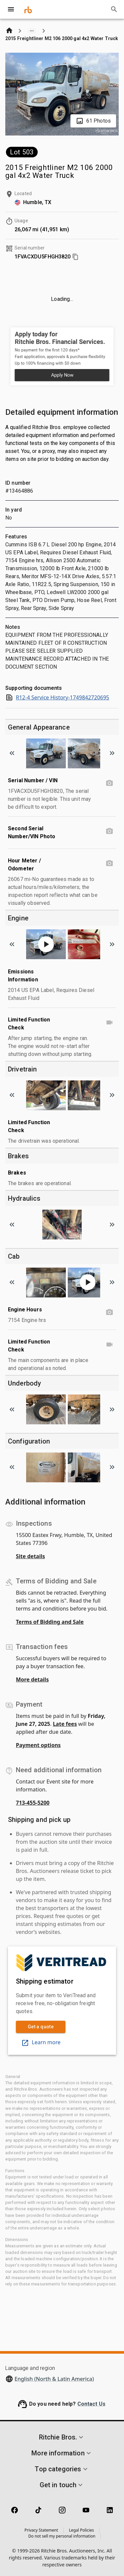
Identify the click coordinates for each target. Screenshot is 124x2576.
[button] (62, 2437)
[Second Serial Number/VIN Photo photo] (109, 831)
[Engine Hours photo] (109, 1312)
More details (32, 1679)
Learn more (41, 2042)
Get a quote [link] (40, 2027)
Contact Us (91, 2404)
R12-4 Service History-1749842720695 (57, 697)
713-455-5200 (33, 1802)
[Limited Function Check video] (109, 1022)
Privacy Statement (41, 2530)
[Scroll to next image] (112, 753)
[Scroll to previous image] (12, 753)
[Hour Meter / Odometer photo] (109, 863)
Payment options (38, 1745)
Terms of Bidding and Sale (50, 1621)
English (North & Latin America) (54, 2379)
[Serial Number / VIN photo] (109, 783)
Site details (30, 1556)
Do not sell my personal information (62, 2536)
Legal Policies (81, 2530)
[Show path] (32, 30)
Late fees (65, 1723)
